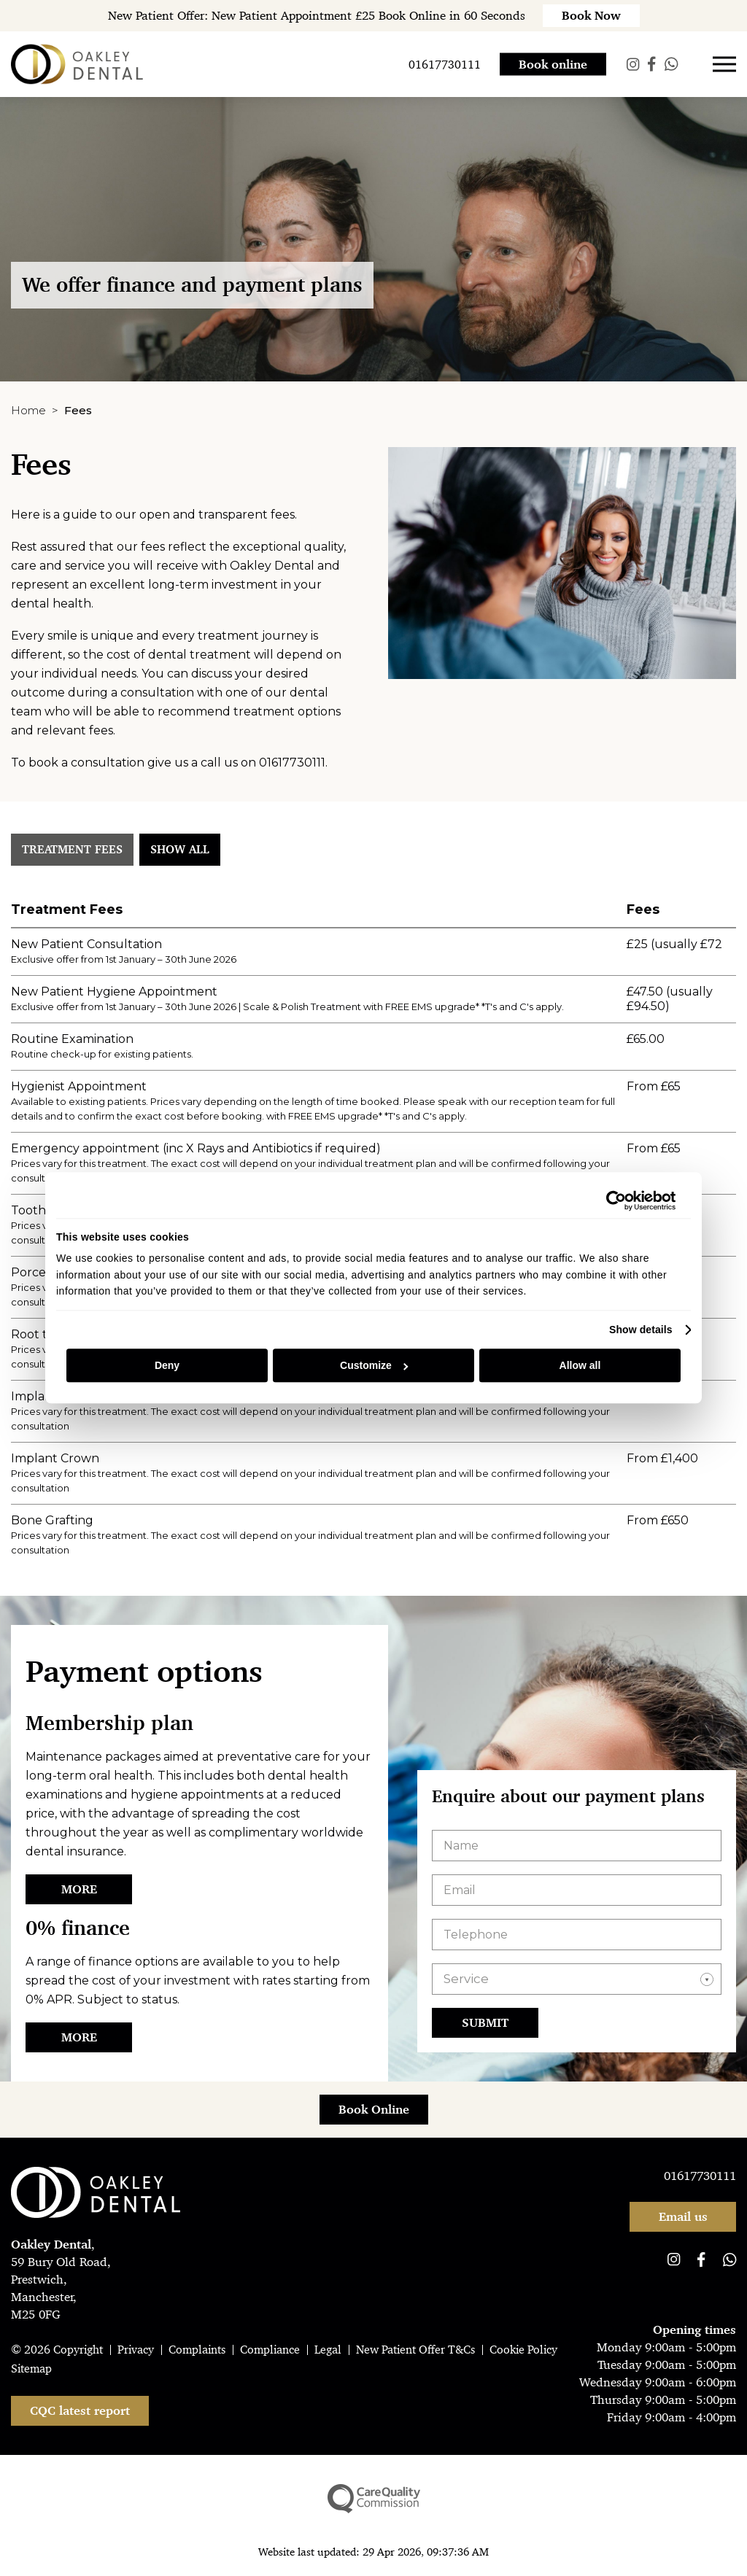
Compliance (270, 2349)
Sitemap (31, 2368)
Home (28, 410)
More (79, 1889)
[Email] (576, 1890)
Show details (641, 1329)
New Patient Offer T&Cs (415, 2349)
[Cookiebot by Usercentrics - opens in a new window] (612, 1200)
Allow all (580, 1365)
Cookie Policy (523, 2349)
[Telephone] (576, 1934)
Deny (167, 1365)
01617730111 (292, 762)
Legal (327, 2349)
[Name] (576, 1845)
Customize (374, 1365)
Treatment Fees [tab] (72, 849)
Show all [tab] (179, 849)
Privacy (135, 2349)
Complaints (197, 2349)
